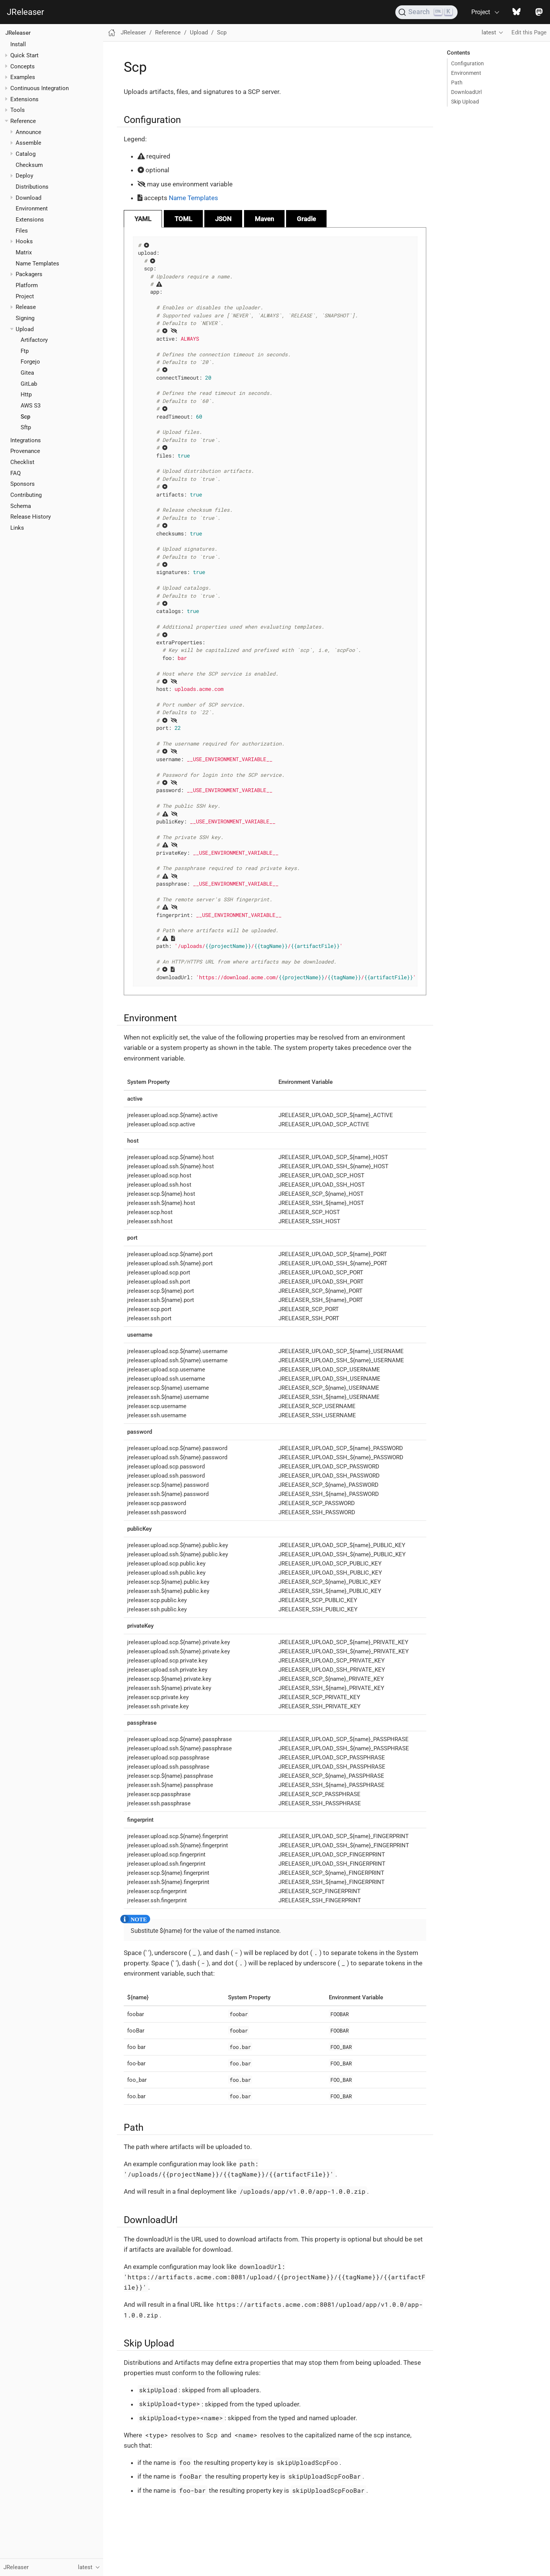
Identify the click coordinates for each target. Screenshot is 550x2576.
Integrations (25, 440)
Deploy (24, 175)
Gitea (27, 372)
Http (26, 394)
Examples (22, 77)
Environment (32, 208)
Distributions (32, 186)
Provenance (25, 451)
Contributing (26, 495)
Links (17, 527)
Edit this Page (529, 32)
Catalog (26, 153)
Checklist (22, 462)
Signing (25, 318)
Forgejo (30, 361)
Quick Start (24, 55)
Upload (25, 329)
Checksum (29, 165)
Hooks (24, 241)
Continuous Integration (39, 88)
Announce (28, 132)
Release (26, 307)
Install (18, 44)
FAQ (15, 473)
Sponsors (22, 483)
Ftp (25, 351)
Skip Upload (465, 102)
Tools (17, 110)
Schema (20, 506)
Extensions (24, 99)
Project (25, 296)
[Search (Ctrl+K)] (426, 12)
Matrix (24, 252)
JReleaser (25, 12)
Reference (23, 121)
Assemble (28, 142)
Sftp (26, 427)
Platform (27, 285)
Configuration (467, 63)
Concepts (22, 66)
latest (489, 32)
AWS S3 (30, 405)
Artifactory (34, 339)
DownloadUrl (466, 92)
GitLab (29, 383)
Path (457, 82)
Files (22, 230)
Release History (30, 516)
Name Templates (37, 263)
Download (28, 197)
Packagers (29, 274)
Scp (25, 416)
